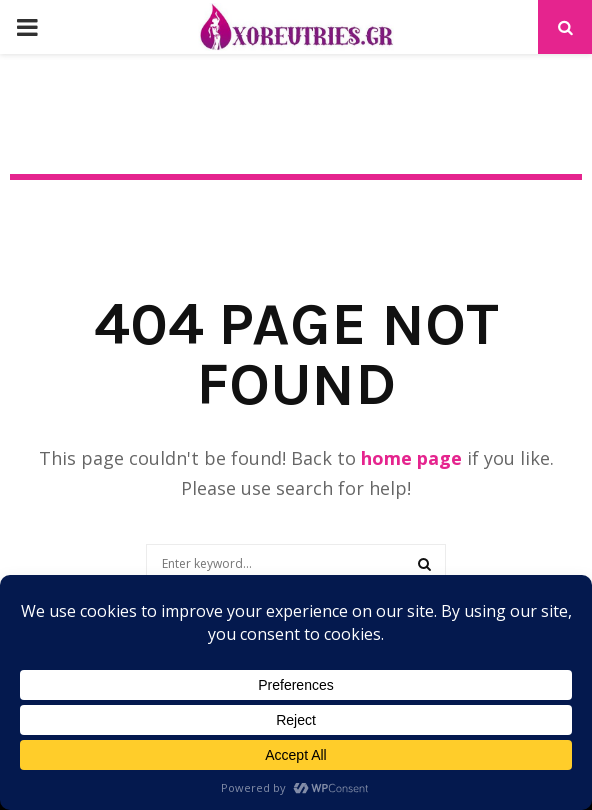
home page (411, 458)
